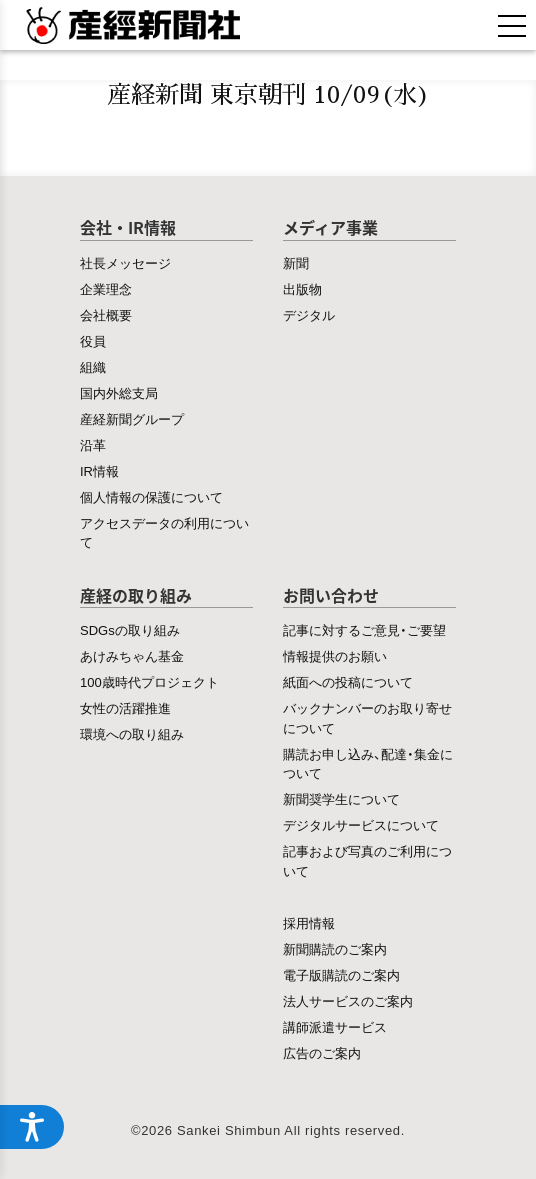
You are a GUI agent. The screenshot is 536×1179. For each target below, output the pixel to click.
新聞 (296, 262)
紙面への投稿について (348, 681)
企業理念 (106, 288)
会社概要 (106, 314)
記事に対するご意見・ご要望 (364, 629)
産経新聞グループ (132, 418)
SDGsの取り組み (130, 629)
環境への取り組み (132, 733)
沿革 (93, 444)
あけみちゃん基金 (132, 655)
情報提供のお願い (335, 655)
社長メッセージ (125, 262)
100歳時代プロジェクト (149, 681)
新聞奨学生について (341, 798)
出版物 (302, 288)
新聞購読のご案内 (335, 948)
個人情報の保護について (151, 496)
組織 (93, 366)
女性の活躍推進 (125, 707)
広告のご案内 (322, 1052)
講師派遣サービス (335, 1026)
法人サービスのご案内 (348, 1000)
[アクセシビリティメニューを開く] (32, 1127)
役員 (93, 340)
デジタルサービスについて (361, 824)
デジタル (309, 314)
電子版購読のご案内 (341, 974)
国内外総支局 (119, 392)
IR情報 (99, 470)
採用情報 (309, 922)
